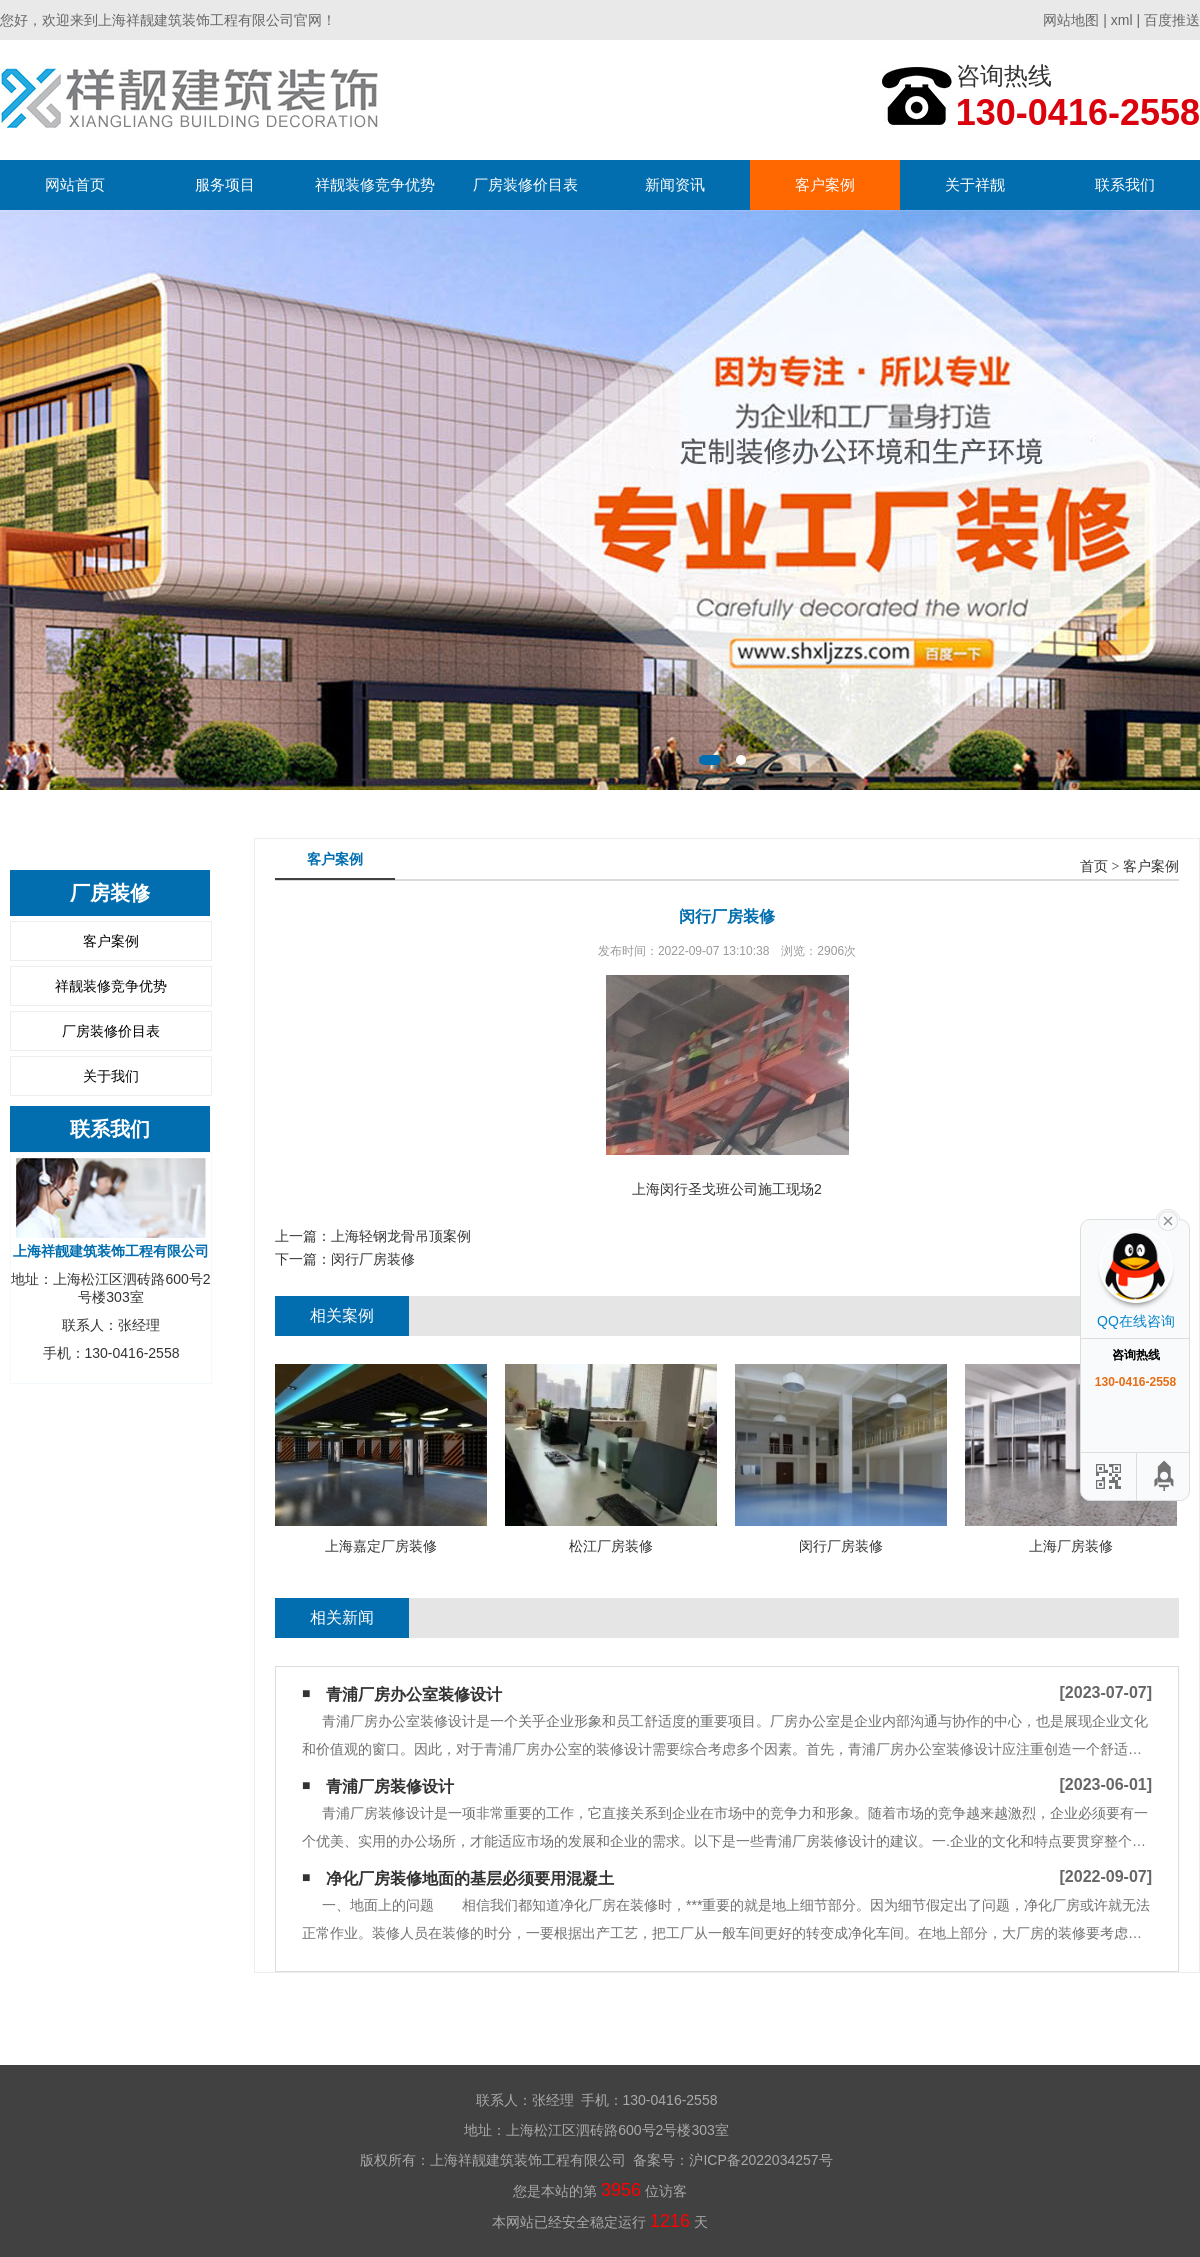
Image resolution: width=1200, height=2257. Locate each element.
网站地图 (1071, 20)
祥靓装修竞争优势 (375, 184)
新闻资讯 (675, 184)
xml (1122, 20)
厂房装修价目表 (525, 184)
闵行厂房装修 (373, 1259)
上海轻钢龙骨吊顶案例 (401, 1236)
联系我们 (1125, 184)
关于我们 (111, 1076)
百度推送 (1172, 20)
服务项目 (225, 184)
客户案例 (825, 184)
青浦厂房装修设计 (390, 1786)
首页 (1094, 866)
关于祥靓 (975, 184)
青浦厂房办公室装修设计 (414, 1694)
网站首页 (75, 184)
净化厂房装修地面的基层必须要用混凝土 (470, 1878)
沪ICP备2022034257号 (760, 2160)
